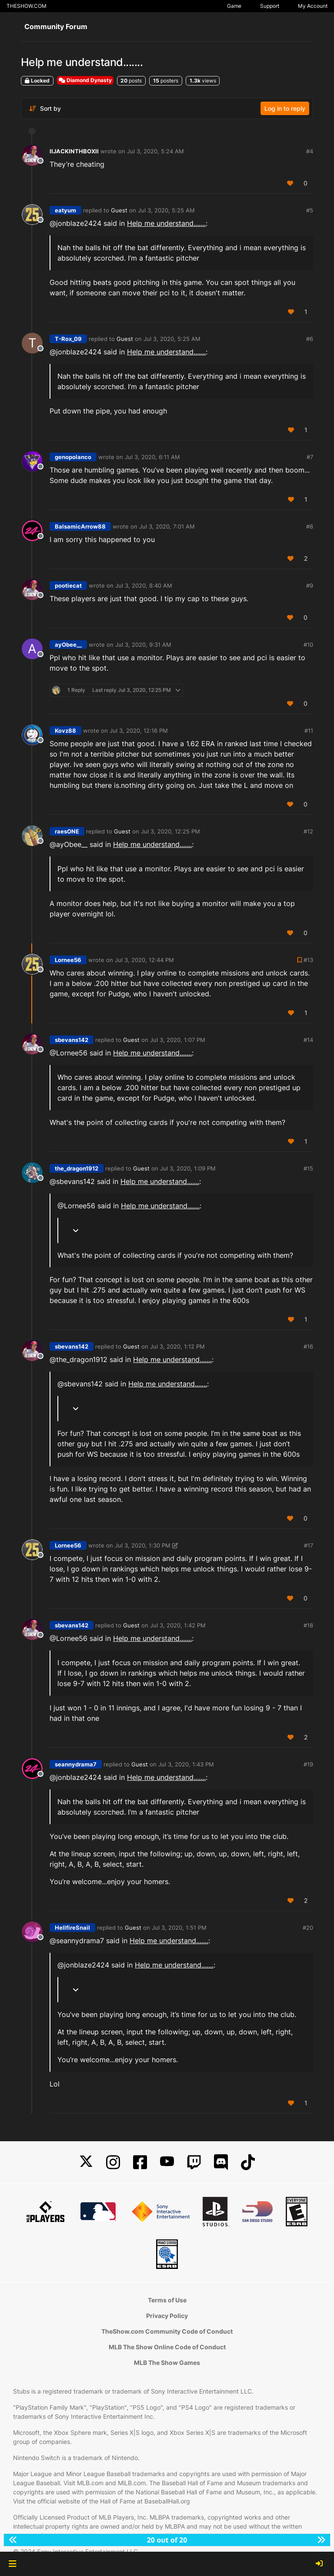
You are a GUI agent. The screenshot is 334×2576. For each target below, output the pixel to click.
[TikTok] (248, 2162)
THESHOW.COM (27, 6)
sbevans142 (71, 1039)
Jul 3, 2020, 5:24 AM (155, 151)
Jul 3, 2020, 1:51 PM (179, 1927)
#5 (309, 210)
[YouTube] (167, 2162)
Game (234, 6)
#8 (309, 526)
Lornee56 (68, 959)
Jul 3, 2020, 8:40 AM (143, 585)
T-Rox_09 (68, 338)
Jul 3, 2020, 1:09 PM (188, 1168)
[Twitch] (194, 2162)
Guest (119, 210)
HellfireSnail (72, 1927)
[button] (12, 2564)
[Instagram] (113, 2162)
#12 (308, 831)
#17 (308, 1545)
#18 (308, 1625)
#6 (309, 338)
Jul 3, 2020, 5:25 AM (166, 210)
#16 (308, 1346)
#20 (308, 1927)
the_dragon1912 (76, 1168)
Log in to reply (284, 108)
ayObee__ (68, 644)
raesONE (67, 831)
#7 (310, 456)
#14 (308, 1039)
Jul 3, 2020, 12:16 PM (139, 730)
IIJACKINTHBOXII (74, 151)
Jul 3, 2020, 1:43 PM (186, 1764)
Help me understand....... (166, 223)
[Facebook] (140, 2162)
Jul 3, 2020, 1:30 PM (142, 1545)
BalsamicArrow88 (80, 526)
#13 (308, 959)
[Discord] (221, 2162)
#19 (308, 1764)
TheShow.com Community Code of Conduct (167, 2331)
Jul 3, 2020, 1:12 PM (177, 1346)
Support (269, 6)
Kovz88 (65, 730)
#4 (309, 151)
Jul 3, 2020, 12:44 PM (144, 959)
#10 (308, 644)
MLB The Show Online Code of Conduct (167, 2347)
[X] (86, 2162)
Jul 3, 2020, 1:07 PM (177, 1039)
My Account (312, 6)
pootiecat (68, 585)
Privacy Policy (167, 2315)
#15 (308, 1168)
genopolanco (73, 456)
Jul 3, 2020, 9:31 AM (143, 644)
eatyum (65, 210)
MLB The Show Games (167, 2362)
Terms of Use (167, 2300)
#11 (308, 730)
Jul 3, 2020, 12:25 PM (170, 831)
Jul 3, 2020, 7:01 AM (167, 526)
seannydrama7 (76, 1764)
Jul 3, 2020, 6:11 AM (152, 456)
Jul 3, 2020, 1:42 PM (178, 1625)
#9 (309, 585)
